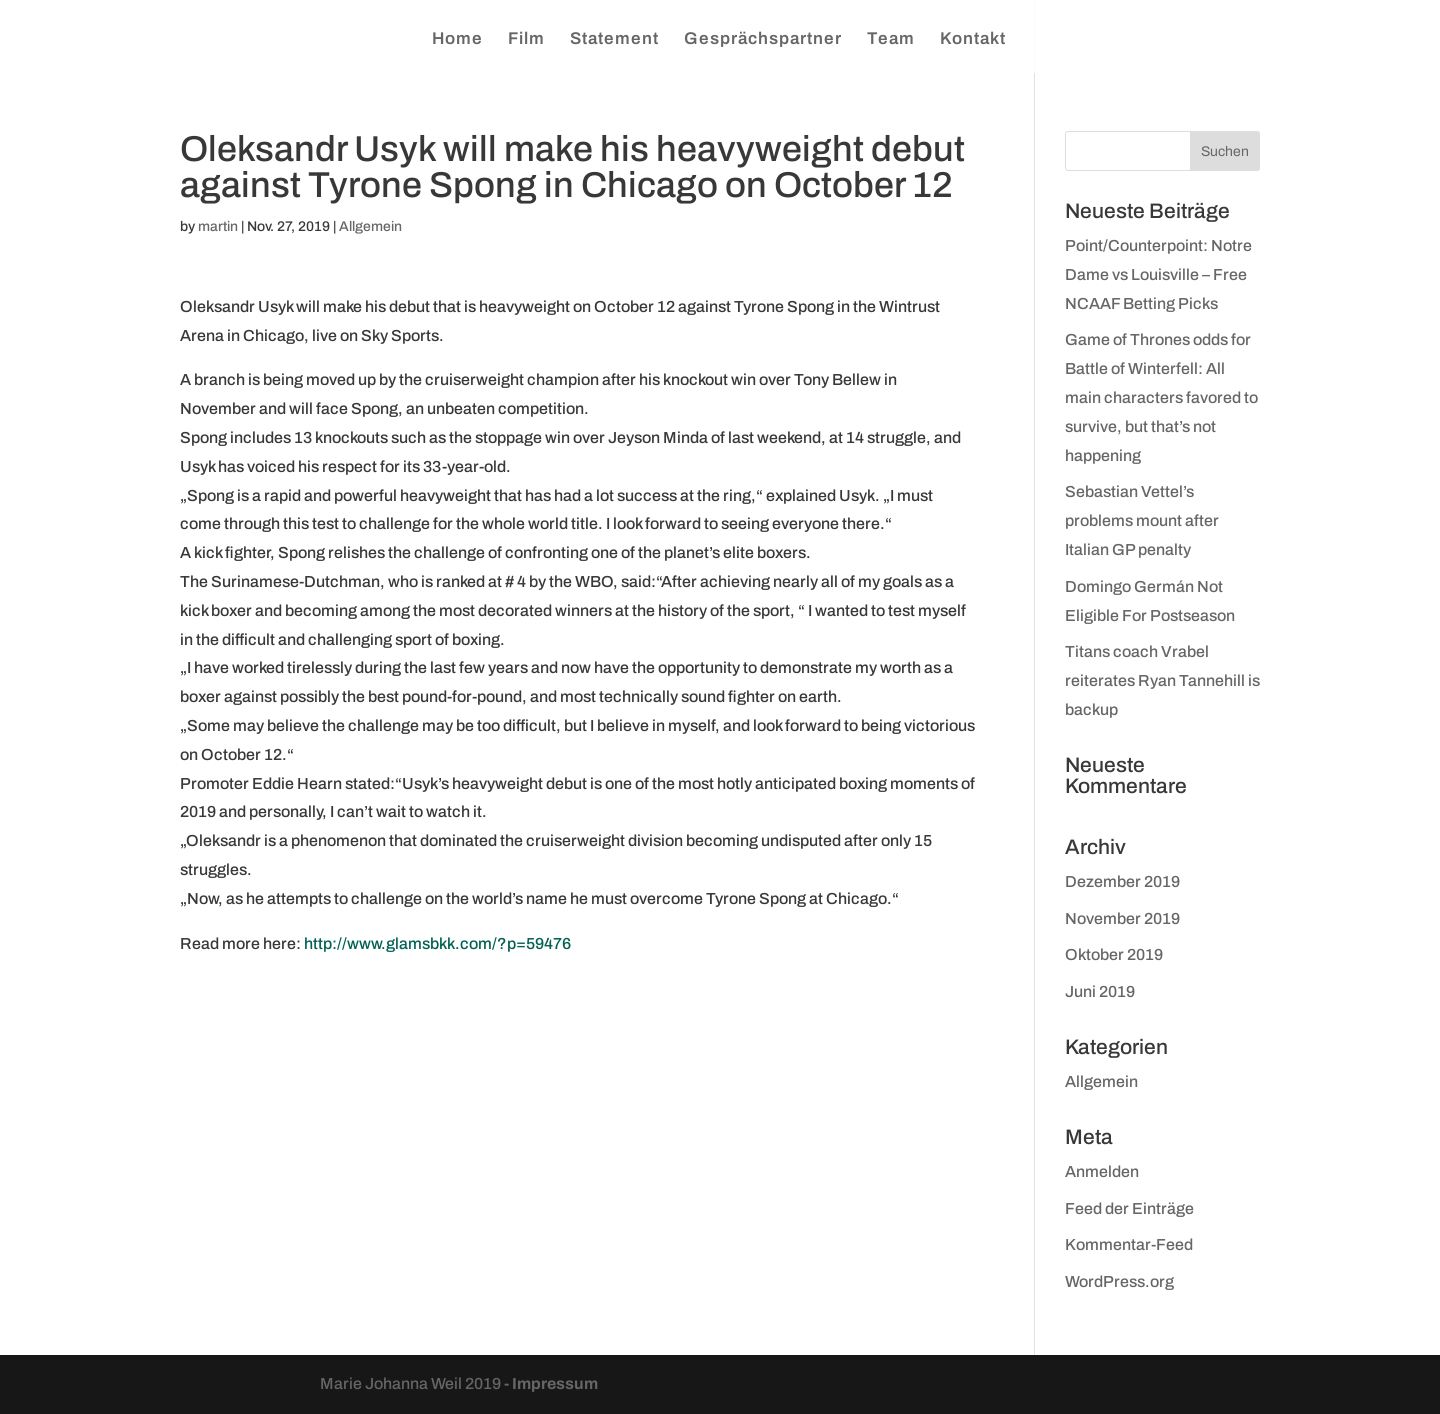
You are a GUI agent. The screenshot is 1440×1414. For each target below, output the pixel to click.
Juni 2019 (1100, 991)
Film (526, 40)
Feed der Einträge (1129, 1208)
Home (457, 40)
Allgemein (370, 226)
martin (218, 226)
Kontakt (973, 40)
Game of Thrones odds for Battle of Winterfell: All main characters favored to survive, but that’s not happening (1161, 397)
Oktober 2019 (1114, 954)
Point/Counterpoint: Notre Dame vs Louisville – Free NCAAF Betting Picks (1158, 274)
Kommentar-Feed (1129, 1244)
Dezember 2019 (1122, 881)
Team (891, 40)
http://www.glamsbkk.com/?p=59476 (437, 943)
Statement (614, 40)
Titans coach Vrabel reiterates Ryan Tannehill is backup (1162, 680)
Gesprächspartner (763, 40)
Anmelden (1102, 1171)
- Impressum (551, 1383)
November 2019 (1122, 918)
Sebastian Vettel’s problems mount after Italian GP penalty (1142, 520)
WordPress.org (1119, 1281)
